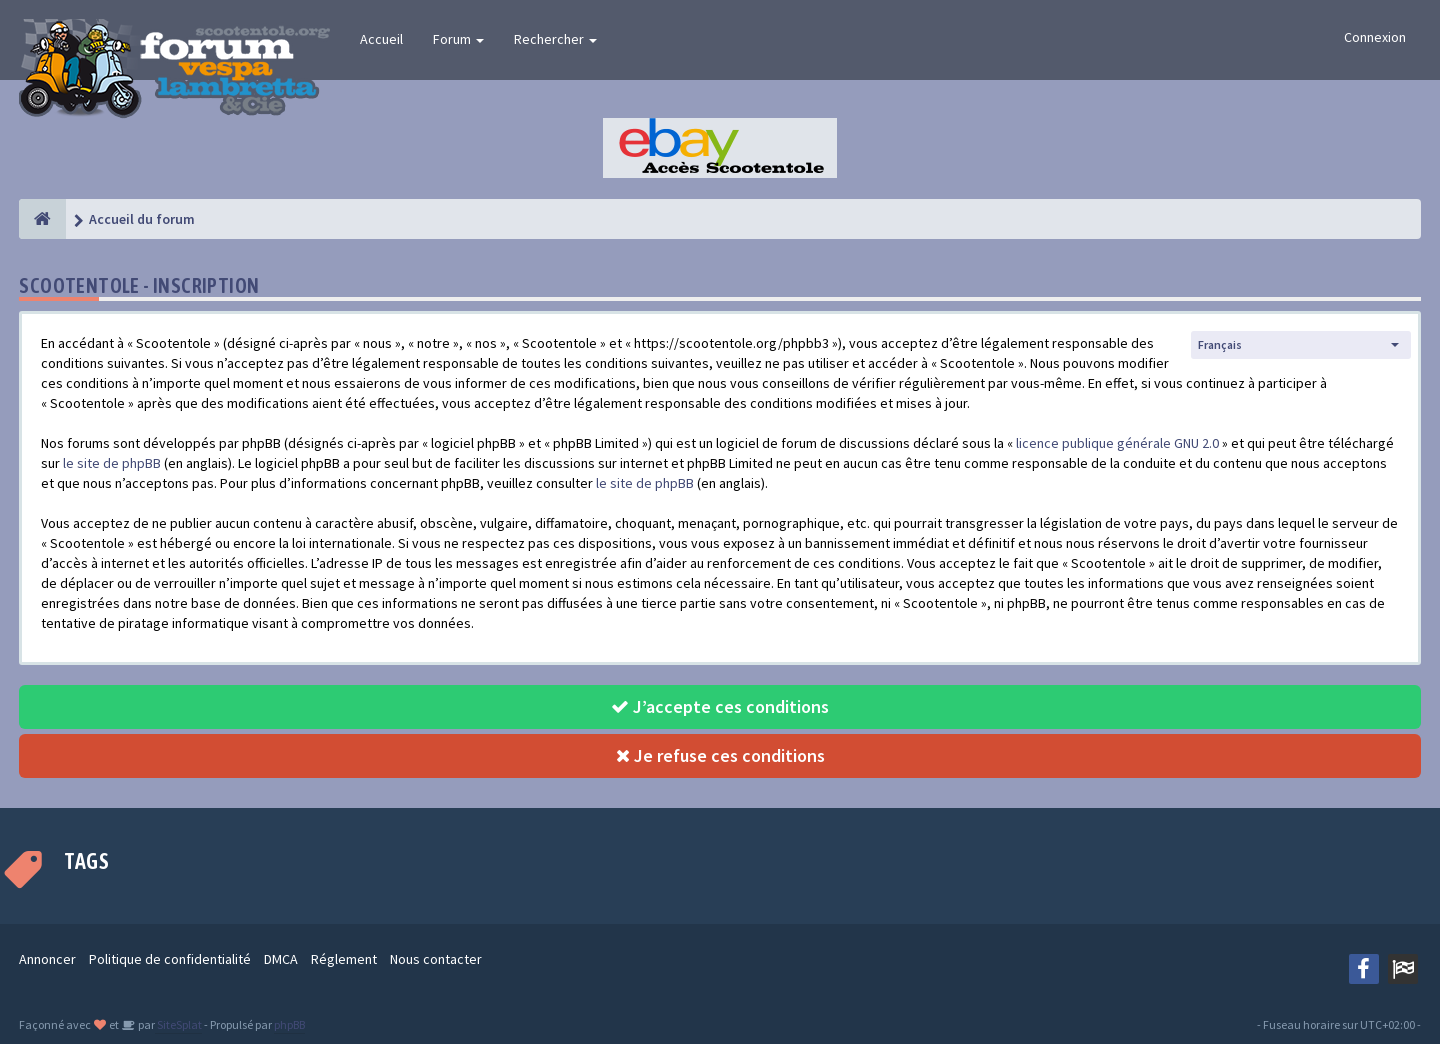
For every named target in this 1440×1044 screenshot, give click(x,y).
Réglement (344, 959)
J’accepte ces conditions (720, 706)
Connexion (1375, 37)
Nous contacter (436, 959)
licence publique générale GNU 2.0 (1117, 443)
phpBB (289, 1024)
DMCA (281, 959)
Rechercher (555, 39)
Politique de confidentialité (170, 959)
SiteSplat (178, 1024)
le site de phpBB (112, 463)
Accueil (381, 39)
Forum (458, 39)
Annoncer (47, 959)
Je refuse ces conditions (720, 755)
